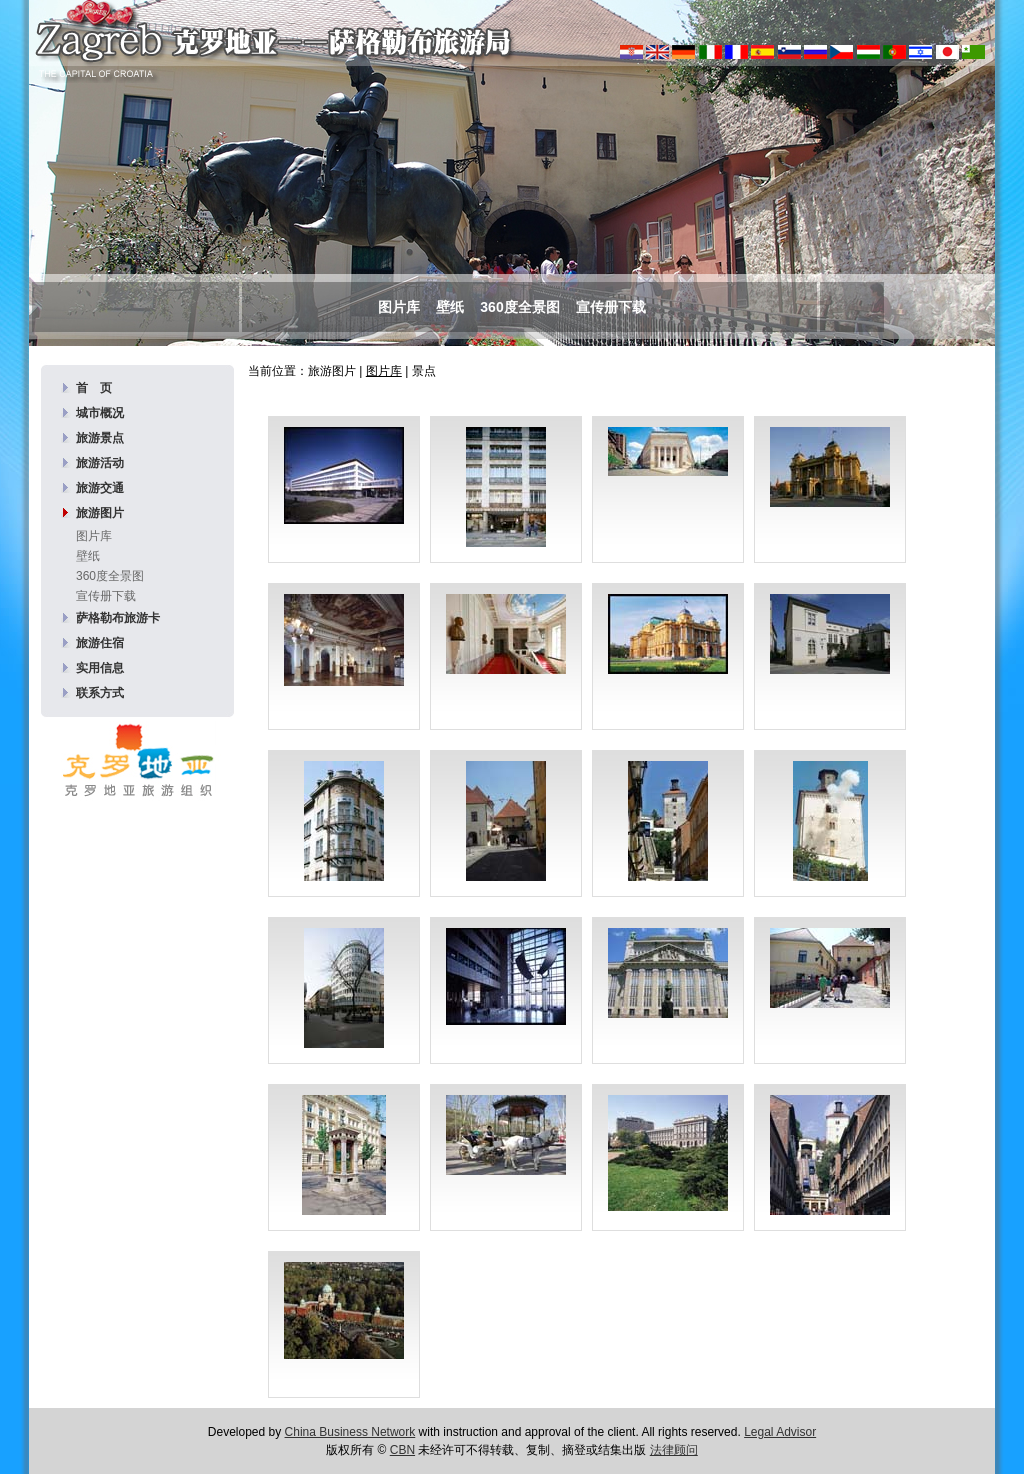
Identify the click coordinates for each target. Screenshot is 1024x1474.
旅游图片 (100, 513)
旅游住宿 (100, 643)
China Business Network (350, 1432)
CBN (402, 1450)
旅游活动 (100, 463)
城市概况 (100, 413)
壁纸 (450, 307)
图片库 (399, 307)
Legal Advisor (780, 1432)
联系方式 (100, 693)
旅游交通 (100, 488)
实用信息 (100, 668)
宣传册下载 (611, 307)
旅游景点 (100, 438)
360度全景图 (519, 307)
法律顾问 (674, 1450)
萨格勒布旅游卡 (118, 618)
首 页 (94, 388)
